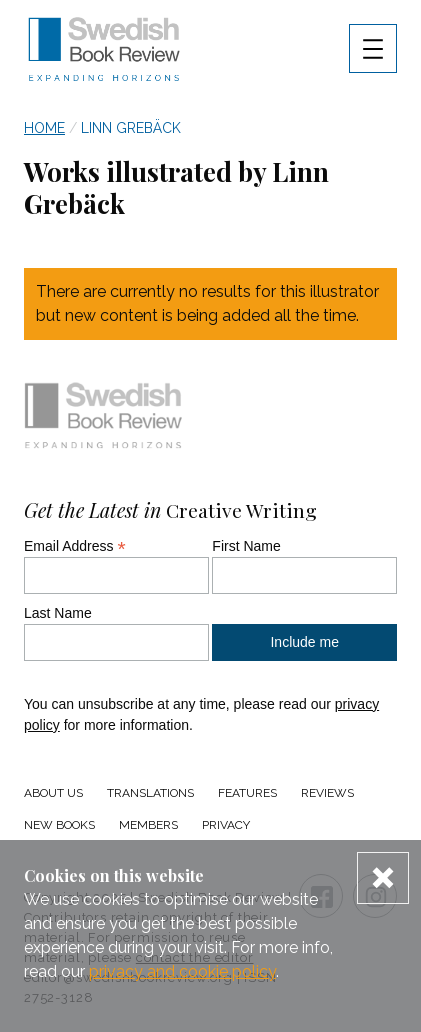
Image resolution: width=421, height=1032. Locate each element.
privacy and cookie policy (182, 971)
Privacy (226, 825)
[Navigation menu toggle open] (373, 48)
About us (53, 793)
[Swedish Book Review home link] (104, 52)
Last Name (58, 613)
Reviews (327, 793)
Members (148, 825)
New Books (59, 825)
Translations (150, 793)
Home (44, 128)
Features (247, 793)
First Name (246, 546)
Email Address (75, 546)
